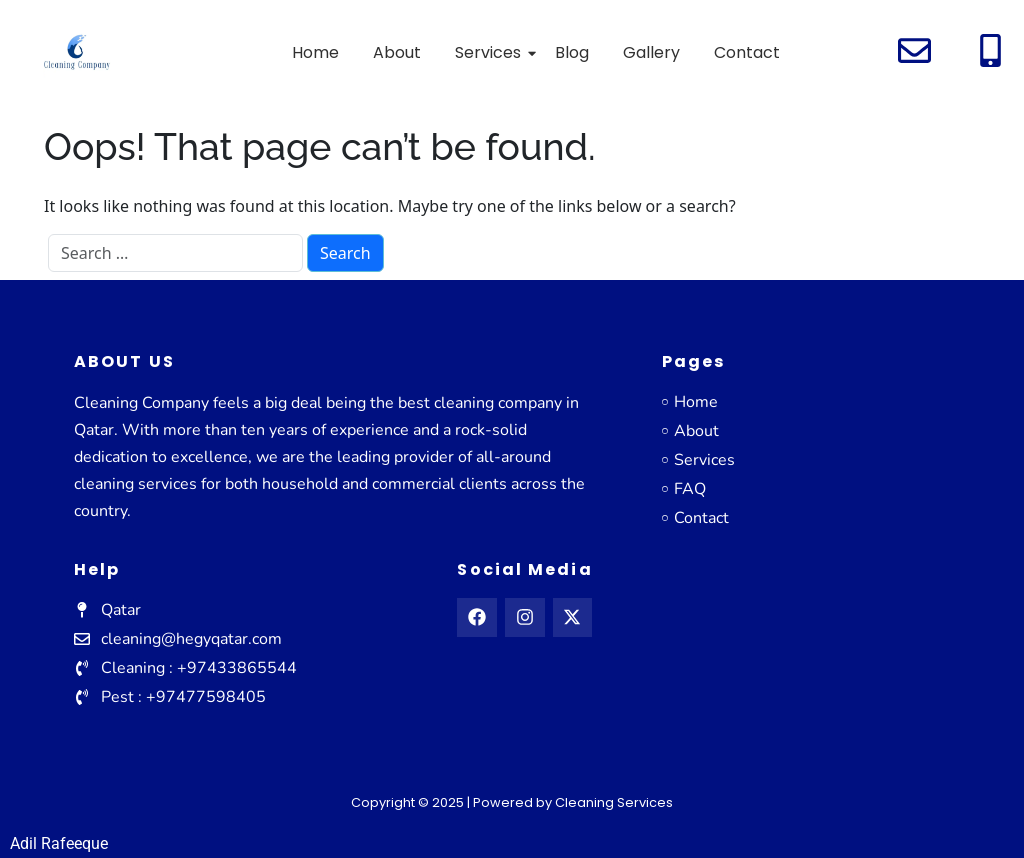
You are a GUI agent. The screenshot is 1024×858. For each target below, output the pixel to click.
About (397, 52)
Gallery (651, 52)
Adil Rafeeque (59, 843)
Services (491, 52)
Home (315, 52)
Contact (747, 52)
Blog (572, 52)
